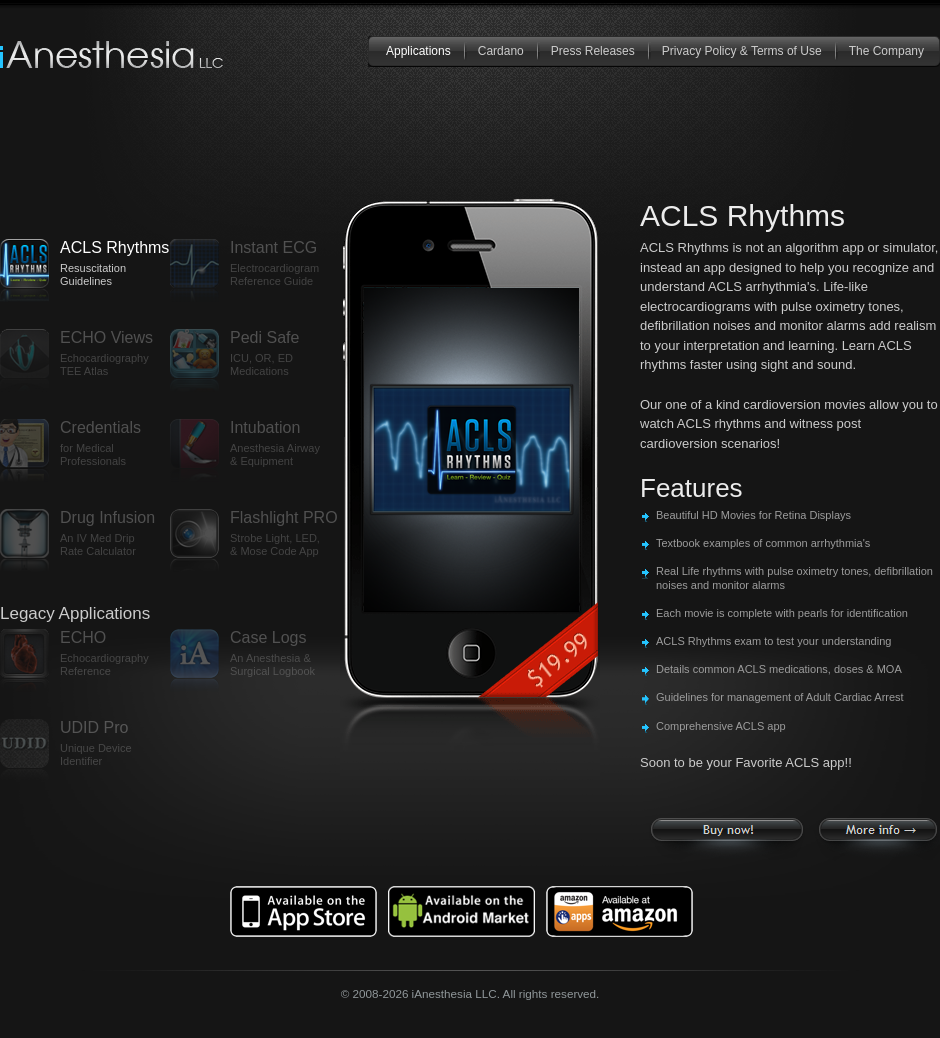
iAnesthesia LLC (113, 54)
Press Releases (593, 51)
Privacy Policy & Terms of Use (742, 51)
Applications (418, 51)
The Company (886, 51)
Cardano (501, 51)
